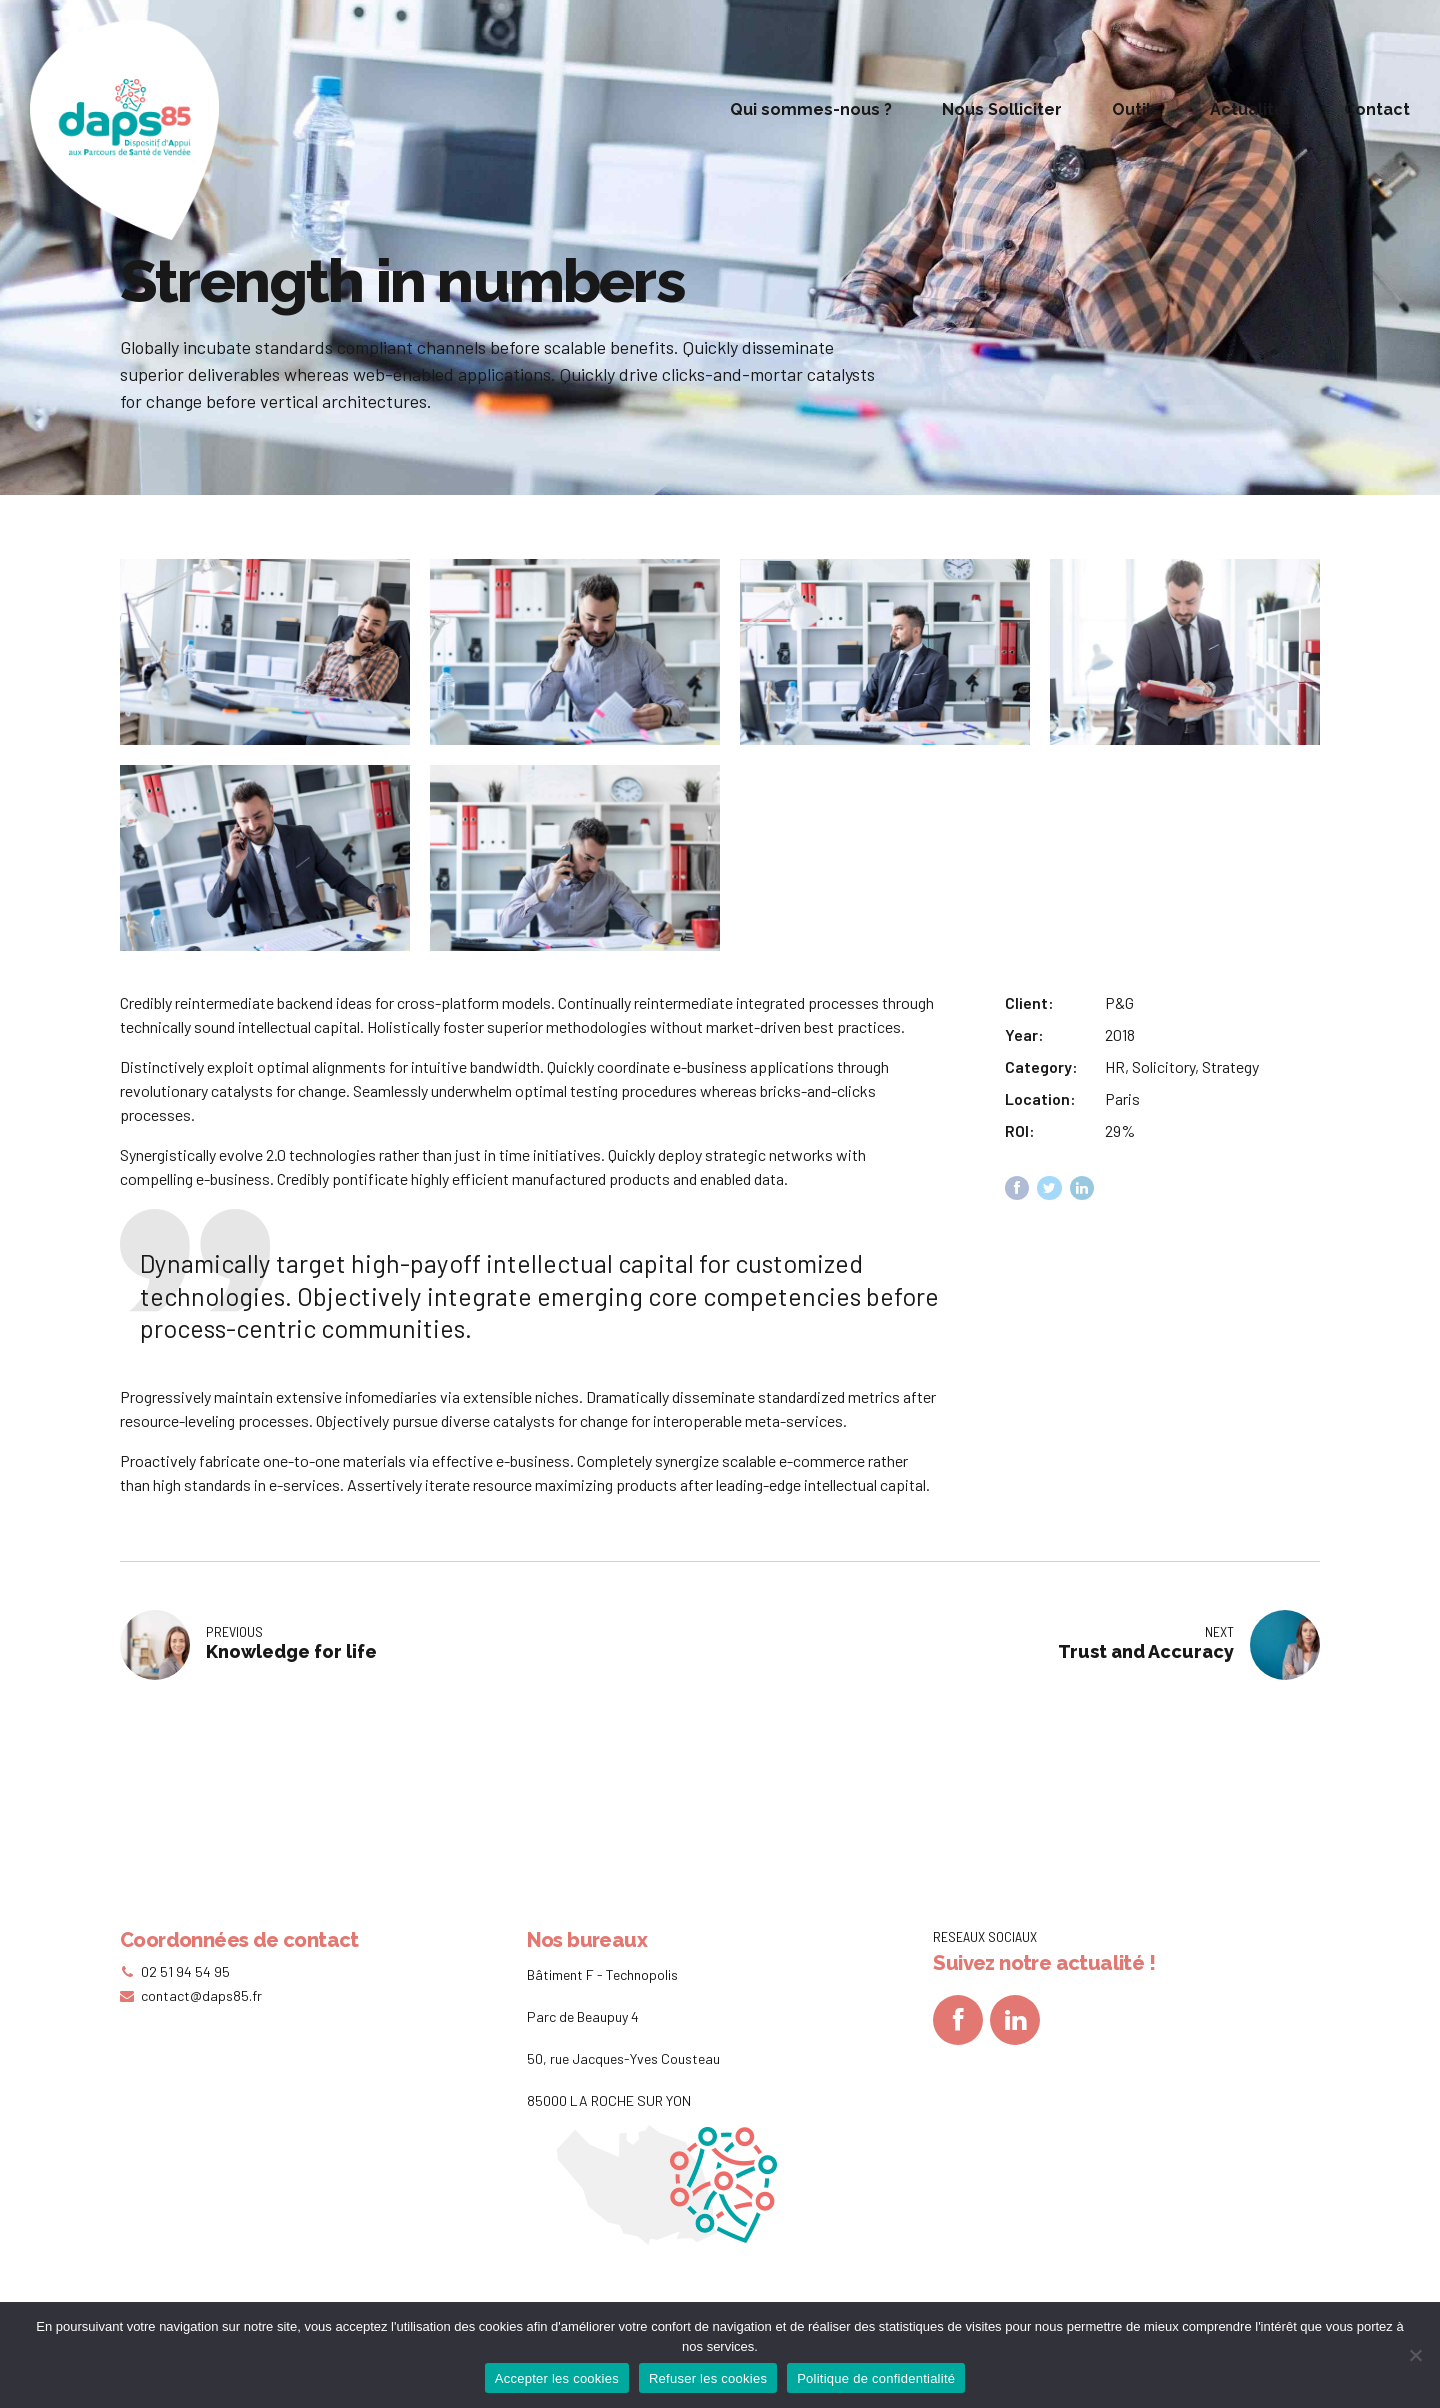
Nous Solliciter (1002, 109)
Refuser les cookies (708, 2378)
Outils (1136, 109)
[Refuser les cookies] (1415, 2355)
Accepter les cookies (557, 2378)
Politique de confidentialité (876, 2378)
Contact (1377, 109)
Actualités (1252, 109)
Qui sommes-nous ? (811, 109)
